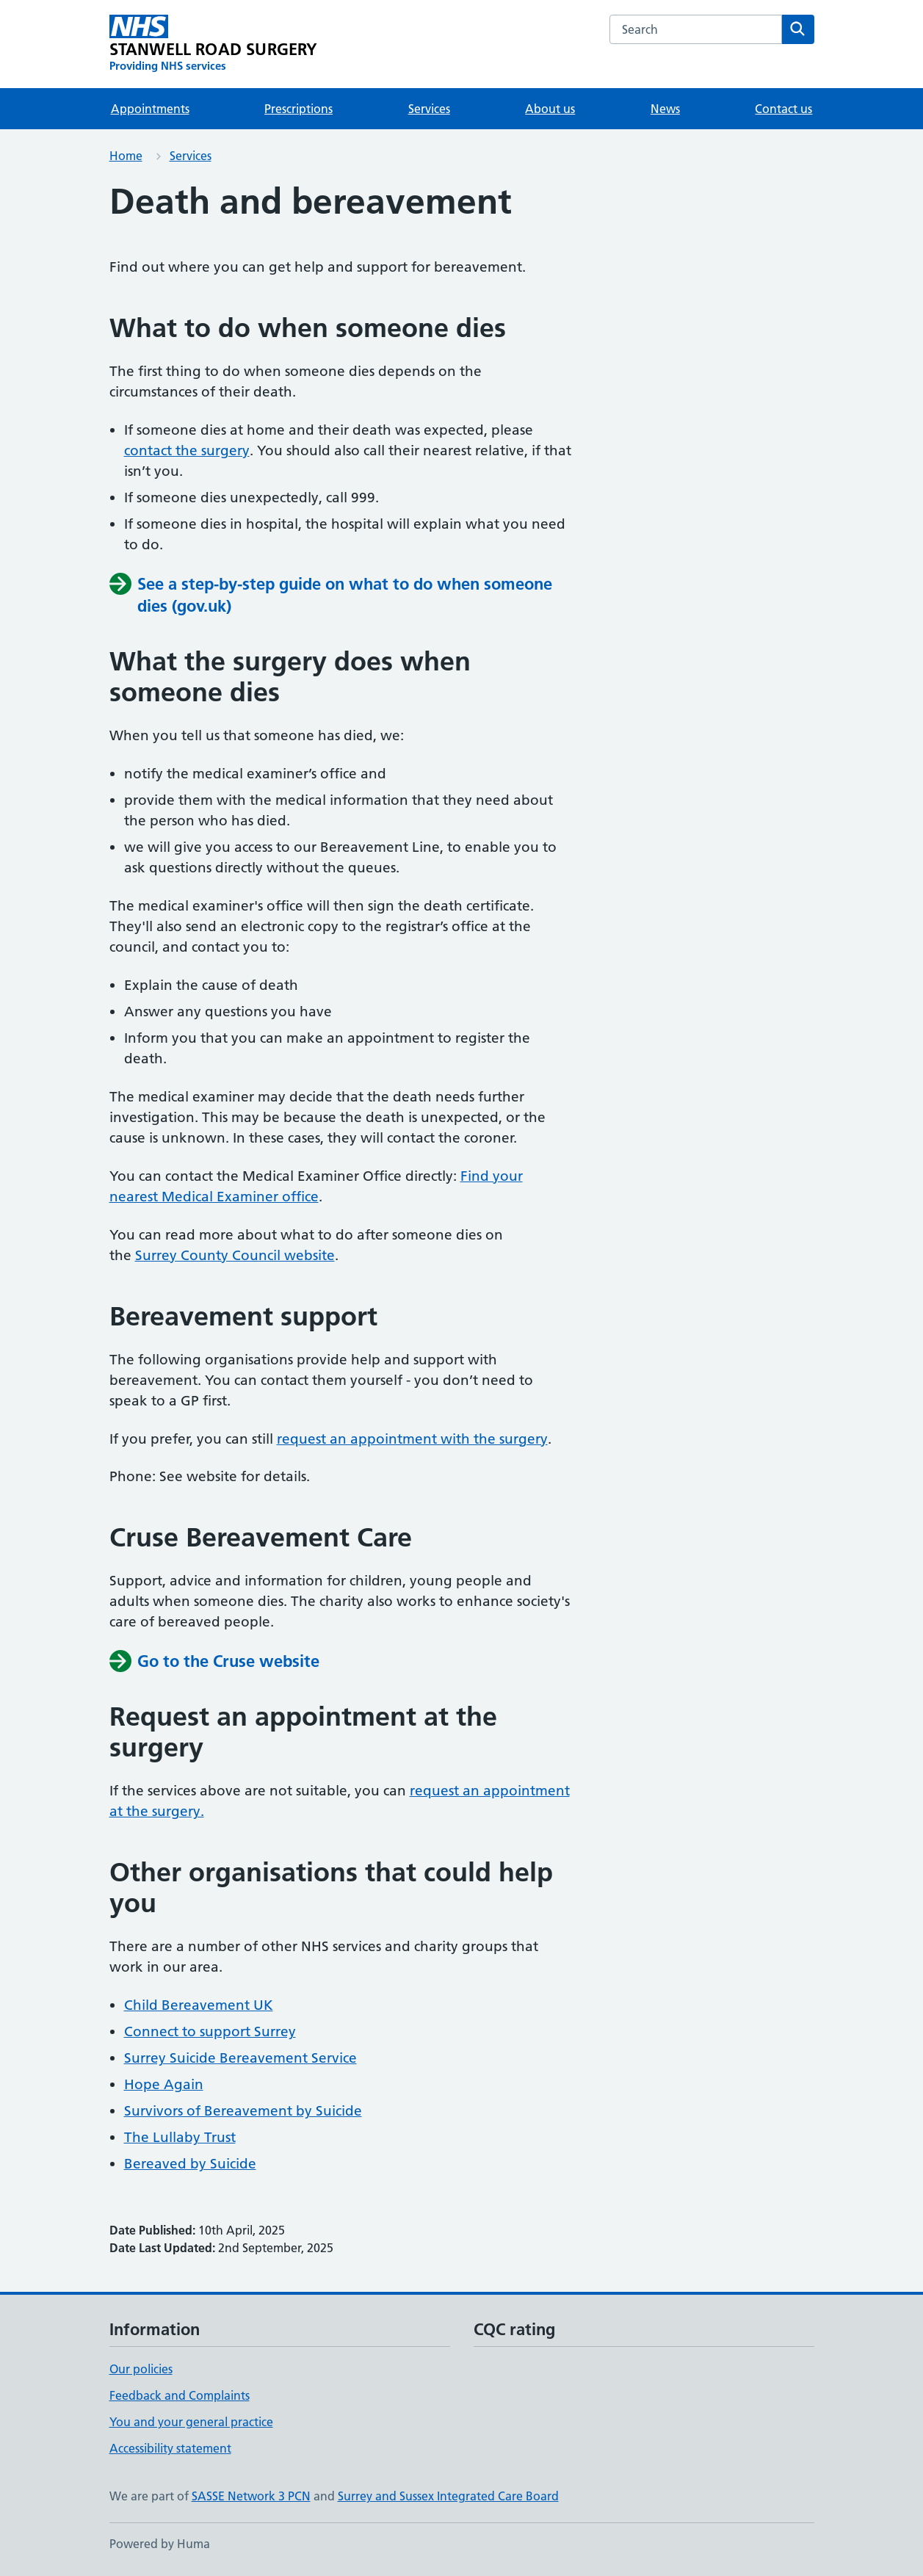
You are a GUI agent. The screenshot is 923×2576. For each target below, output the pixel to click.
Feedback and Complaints (179, 2395)
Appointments (150, 108)
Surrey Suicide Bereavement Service (240, 2057)
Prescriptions (298, 108)
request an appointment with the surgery (412, 1438)
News (665, 108)
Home (125, 155)
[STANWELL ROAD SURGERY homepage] (213, 44)
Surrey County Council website (235, 1255)
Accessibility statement (170, 2448)
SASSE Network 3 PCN (251, 2496)
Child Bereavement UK (198, 2005)
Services (429, 108)
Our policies (141, 2369)
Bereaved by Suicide (190, 2163)
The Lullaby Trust (180, 2137)
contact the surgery (187, 450)
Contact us (783, 108)
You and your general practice (191, 2421)
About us (550, 108)
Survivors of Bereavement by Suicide (243, 2110)
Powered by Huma (159, 2543)
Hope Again (163, 2084)
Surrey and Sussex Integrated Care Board (448, 2496)
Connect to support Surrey (210, 2031)
